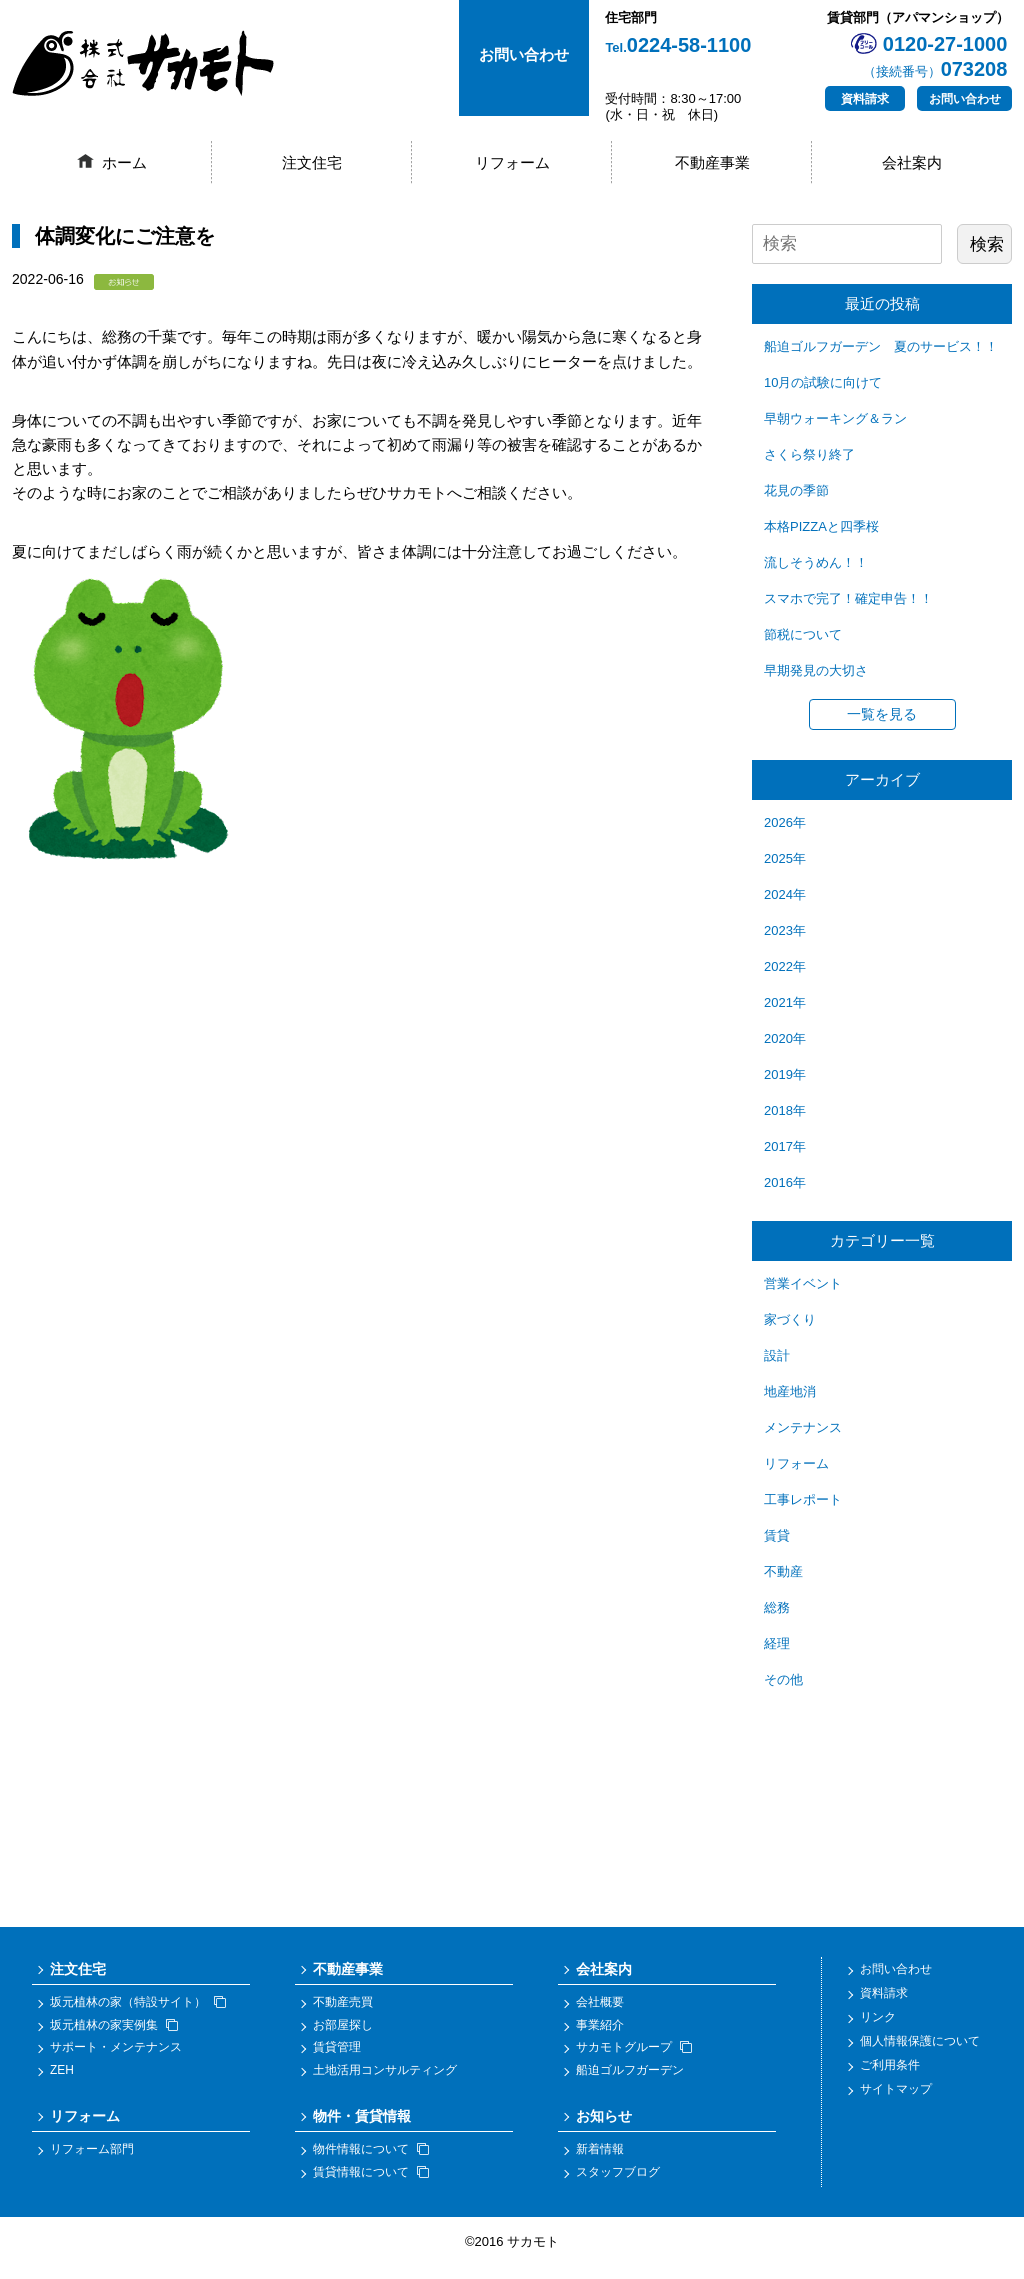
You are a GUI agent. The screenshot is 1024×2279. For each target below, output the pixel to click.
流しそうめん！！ (816, 562)
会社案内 (912, 162)
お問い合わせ (965, 99)
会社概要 (600, 2014)
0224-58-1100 (678, 45)
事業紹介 (600, 2036)
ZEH (62, 2082)
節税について (803, 634)
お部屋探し (343, 2036)
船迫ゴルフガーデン (630, 2082)
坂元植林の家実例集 (114, 2036)
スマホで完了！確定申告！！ (848, 598)
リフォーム (512, 162)
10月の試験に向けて (823, 382)
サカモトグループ (634, 2059)
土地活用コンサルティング (385, 2082)
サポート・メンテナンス (116, 2059)
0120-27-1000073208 (935, 56)
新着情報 (600, 2161)
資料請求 (865, 99)
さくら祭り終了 (809, 454)
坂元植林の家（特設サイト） (138, 2014)
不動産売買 (343, 2014)
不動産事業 (712, 162)
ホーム (124, 162)
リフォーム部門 (92, 2161)
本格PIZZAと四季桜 (821, 526)
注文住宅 (312, 162)
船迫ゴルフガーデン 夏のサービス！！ (881, 346)
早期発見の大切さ (816, 670)
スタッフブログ (618, 2183)
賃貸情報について (371, 2183)
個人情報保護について (920, 2052)
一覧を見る (882, 714)
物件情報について (371, 2161)
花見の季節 (796, 490)
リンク (878, 2028)
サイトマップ (896, 2100)
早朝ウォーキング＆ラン (835, 418)
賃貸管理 (337, 2059)
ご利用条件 (890, 2076)
